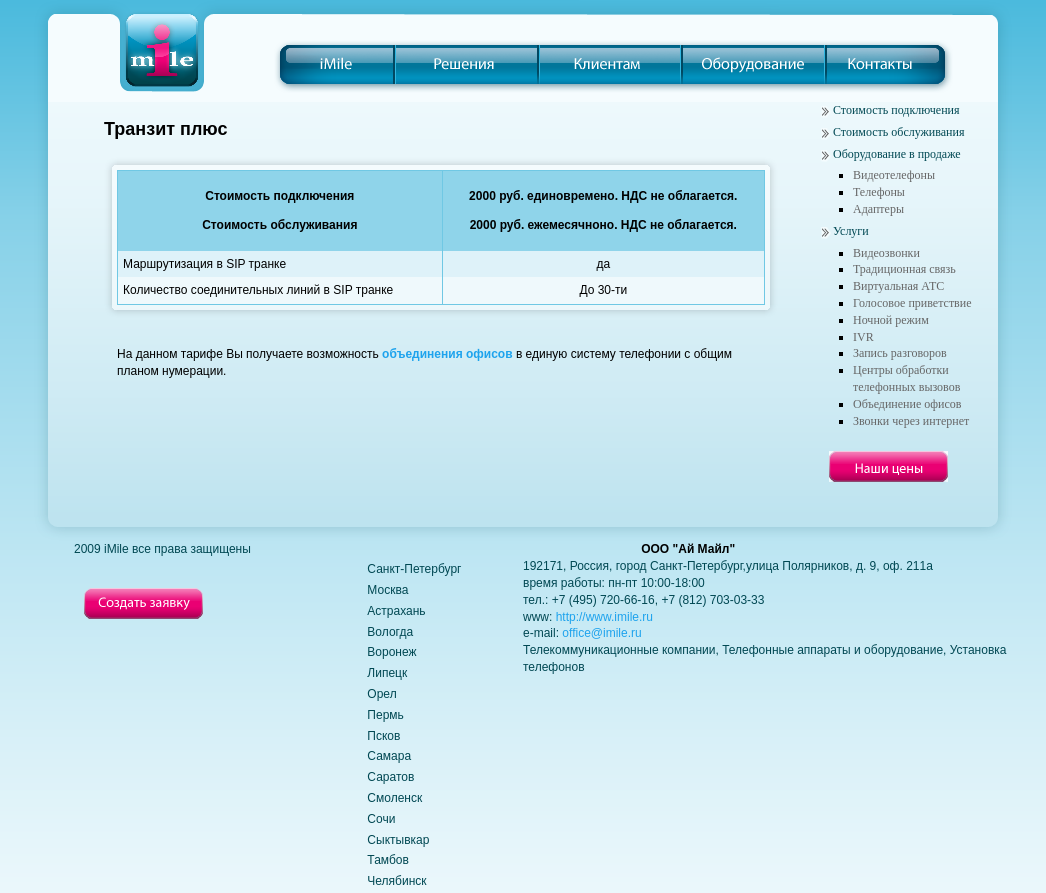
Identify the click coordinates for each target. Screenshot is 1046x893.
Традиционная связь (904, 269)
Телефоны (879, 192)
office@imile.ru (601, 633)
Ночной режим (891, 320)
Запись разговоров (900, 353)
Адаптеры (878, 209)
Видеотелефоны (894, 175)
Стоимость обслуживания (898, 132)
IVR (863, 337)
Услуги (851, 231)
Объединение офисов (907, 404)
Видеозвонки (886, 253)
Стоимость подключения (896, 110)
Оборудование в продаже (897, 154)
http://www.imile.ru (604, 617)
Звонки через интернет (911, 421)
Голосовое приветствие (912, 303)
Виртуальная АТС (898, 286)
